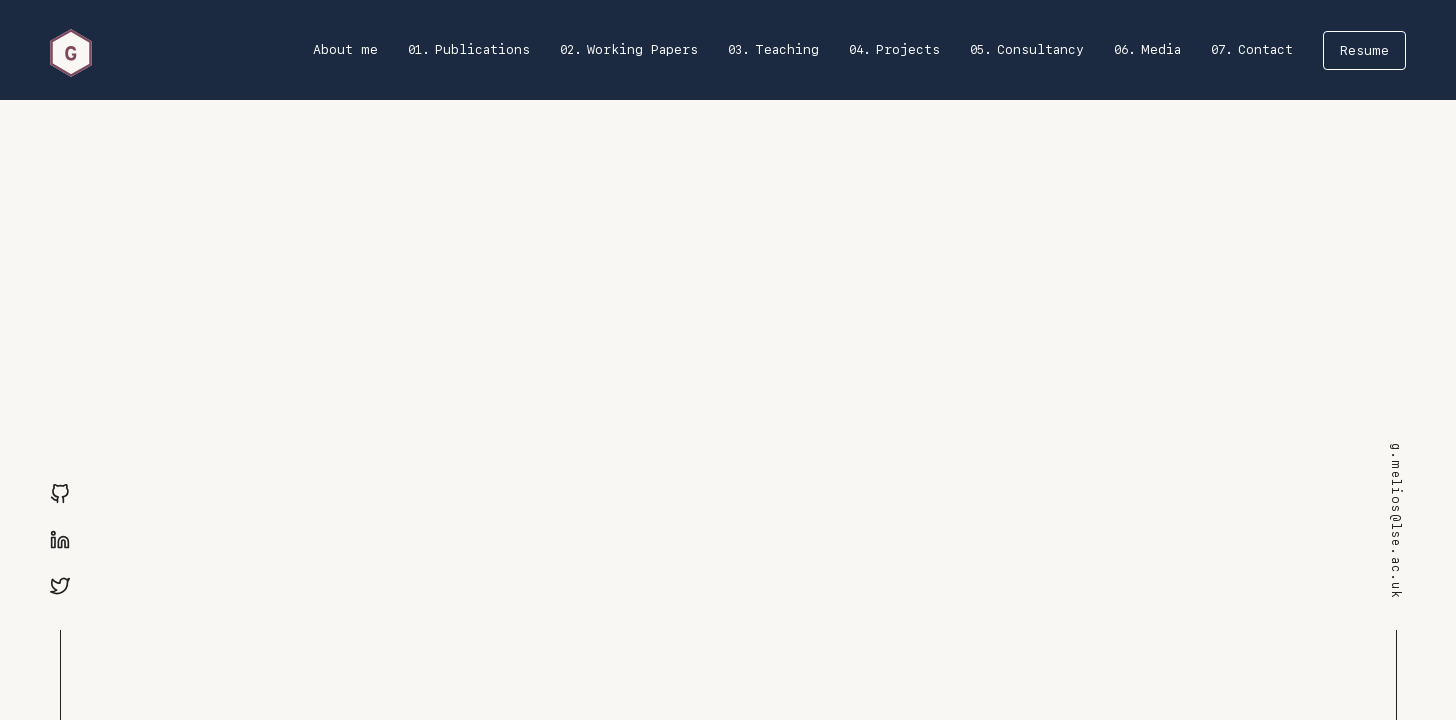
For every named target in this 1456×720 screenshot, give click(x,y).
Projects (908, 49)
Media (1161, 49)
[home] (71, 50)
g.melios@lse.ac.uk (1396, 521)
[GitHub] (60, 495)
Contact (1265, 49)
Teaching (787, 49)
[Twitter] (60, 587)
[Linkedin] (60, 541)
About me (345, 49)
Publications (482, 49)
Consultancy (1040, 49)
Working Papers (642, 49)
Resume (1364, 50)
